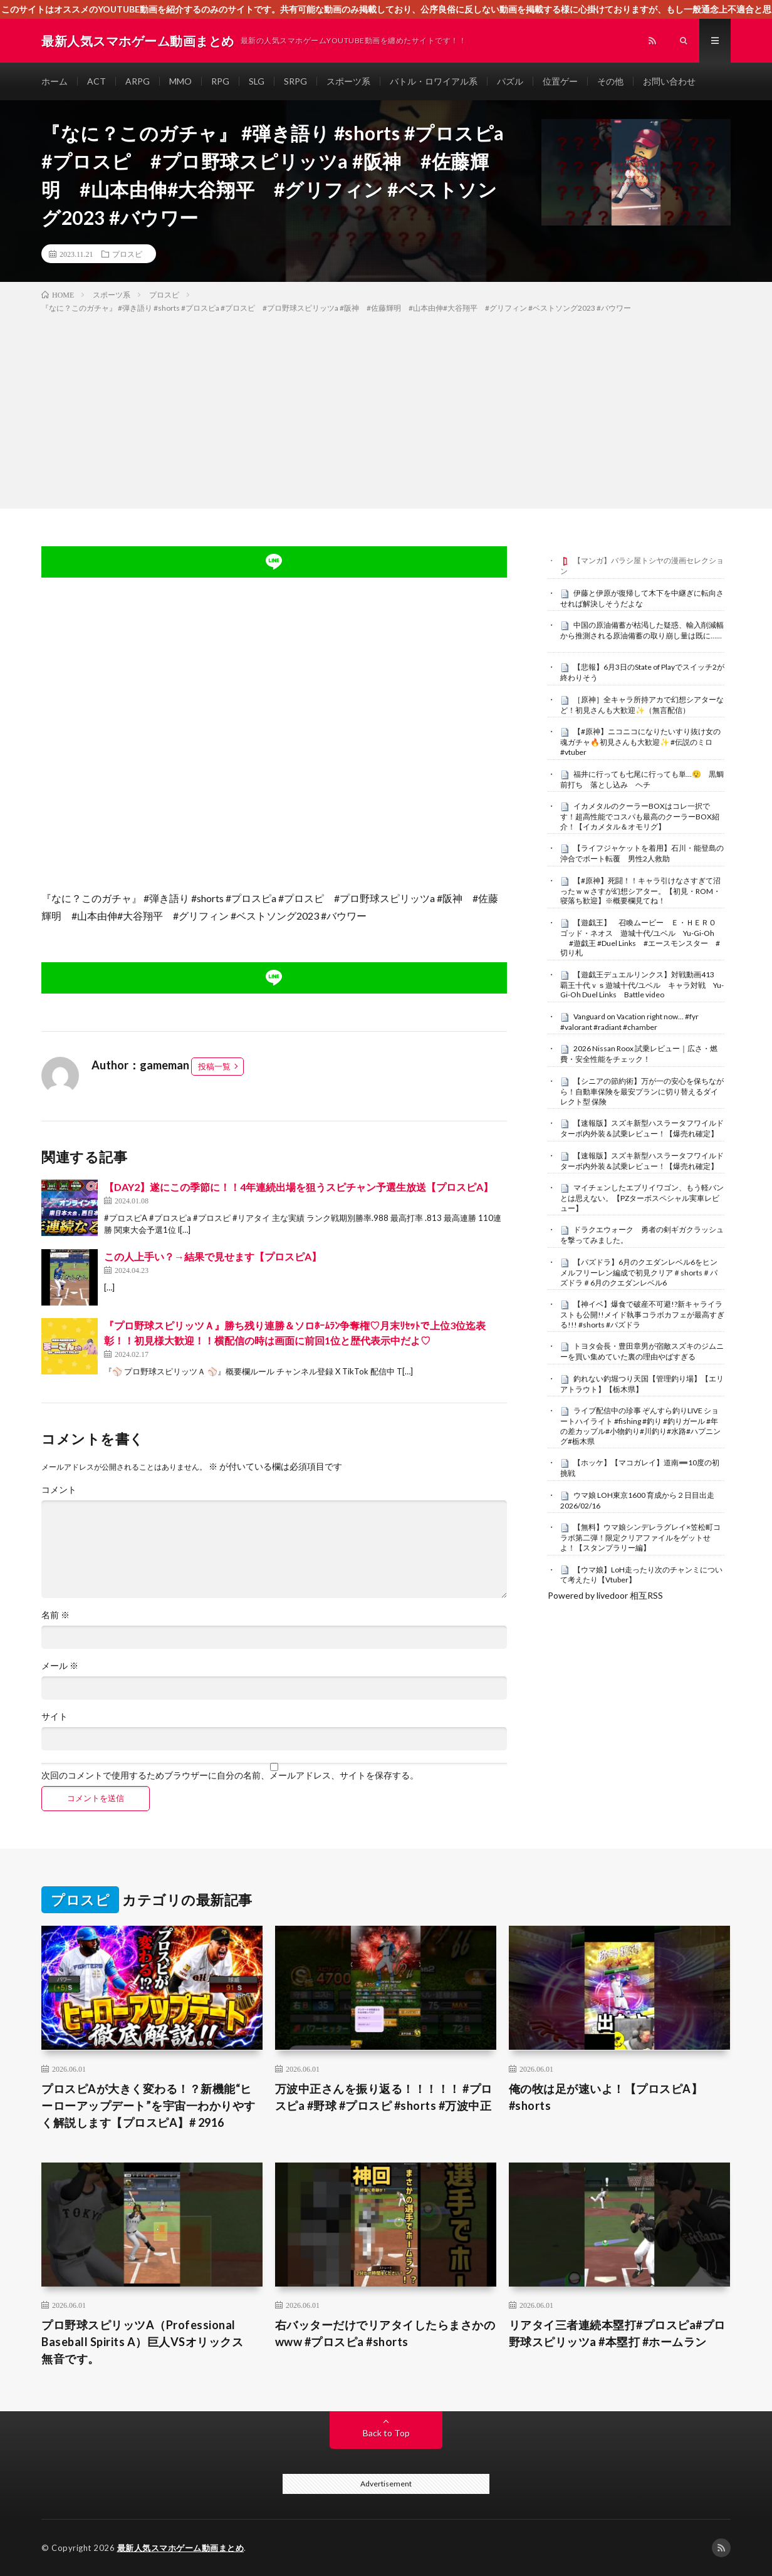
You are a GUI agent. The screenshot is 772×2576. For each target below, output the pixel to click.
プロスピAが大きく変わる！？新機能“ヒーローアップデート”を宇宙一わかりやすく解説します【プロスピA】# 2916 (148, 2105)
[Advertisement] (386, 408)
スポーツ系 (348, 81)
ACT (96, 81)
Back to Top (386, 2433)
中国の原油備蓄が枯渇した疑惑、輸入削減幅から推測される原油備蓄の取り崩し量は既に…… (642, 630)
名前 (55, 1615)
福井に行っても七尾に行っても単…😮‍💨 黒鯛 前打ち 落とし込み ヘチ (645, 779)
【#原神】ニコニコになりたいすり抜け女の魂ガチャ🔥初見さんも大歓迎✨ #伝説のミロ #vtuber (640, 742)
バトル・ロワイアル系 (433, 81)
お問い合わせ (669, 81)
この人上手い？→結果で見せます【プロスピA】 (212, 1256)
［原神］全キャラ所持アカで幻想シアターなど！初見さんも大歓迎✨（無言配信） (642, 705)
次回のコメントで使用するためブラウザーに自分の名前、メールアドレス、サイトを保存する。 (230, 1775)
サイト (54, 1716)
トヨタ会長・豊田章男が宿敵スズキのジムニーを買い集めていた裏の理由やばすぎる (642, 1351)
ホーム (54, 81)
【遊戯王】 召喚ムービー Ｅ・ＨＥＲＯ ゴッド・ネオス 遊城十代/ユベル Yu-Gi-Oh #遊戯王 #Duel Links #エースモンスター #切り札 (642, 937)
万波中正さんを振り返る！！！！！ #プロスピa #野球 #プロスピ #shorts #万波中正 (384, 2097)
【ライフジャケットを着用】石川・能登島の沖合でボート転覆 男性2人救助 (642, 853)
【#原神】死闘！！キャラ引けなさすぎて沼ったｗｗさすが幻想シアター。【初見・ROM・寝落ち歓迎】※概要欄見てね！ (640, 891)
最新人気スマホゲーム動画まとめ (180, 2548)
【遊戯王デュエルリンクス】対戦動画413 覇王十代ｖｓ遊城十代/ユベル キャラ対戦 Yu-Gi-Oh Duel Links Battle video (642, 985)
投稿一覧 (214, 1066)
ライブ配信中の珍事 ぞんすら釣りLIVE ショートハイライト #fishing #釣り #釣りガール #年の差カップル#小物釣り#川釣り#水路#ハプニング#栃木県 (640, 1425)
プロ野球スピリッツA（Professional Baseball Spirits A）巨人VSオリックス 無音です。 (148, 2342)
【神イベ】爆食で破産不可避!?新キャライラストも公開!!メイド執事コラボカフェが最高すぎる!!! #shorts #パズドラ (642, 1314)
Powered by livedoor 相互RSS (605, 1595)
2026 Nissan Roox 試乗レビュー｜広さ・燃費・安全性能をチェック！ (638, 1054)
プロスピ (127, 253)
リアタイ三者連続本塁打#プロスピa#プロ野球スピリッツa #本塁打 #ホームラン (617, 2333)
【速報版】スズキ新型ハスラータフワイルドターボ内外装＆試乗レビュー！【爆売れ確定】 (642, 1128)
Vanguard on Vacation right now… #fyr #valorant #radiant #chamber (629, 1022)
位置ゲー (560, 81)
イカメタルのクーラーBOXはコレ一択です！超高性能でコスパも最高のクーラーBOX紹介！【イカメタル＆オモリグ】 (639, 816)
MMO (180, 81)
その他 (610, 81)
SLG (256, 81)
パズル (510, 81)
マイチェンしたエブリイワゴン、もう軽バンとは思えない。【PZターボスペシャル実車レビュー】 (642, 1198)
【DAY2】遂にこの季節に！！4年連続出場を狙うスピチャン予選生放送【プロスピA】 (298, 1187)
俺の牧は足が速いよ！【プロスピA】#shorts (606, 2097)
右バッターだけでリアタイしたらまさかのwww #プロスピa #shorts (385, 2333)
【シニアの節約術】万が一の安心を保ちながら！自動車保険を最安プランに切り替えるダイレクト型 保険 (642, 1091)
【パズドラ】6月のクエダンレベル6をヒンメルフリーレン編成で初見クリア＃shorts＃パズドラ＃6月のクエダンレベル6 (638, 1272)
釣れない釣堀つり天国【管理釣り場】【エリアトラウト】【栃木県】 (642, 1384)
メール (59, 1665)
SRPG (295, 81)
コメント (58, 1489)
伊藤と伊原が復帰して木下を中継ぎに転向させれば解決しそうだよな (642, 598)
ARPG (137, 81)
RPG (220, 81)
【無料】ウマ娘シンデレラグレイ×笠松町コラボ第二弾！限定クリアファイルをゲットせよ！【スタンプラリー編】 (640, 1537)
